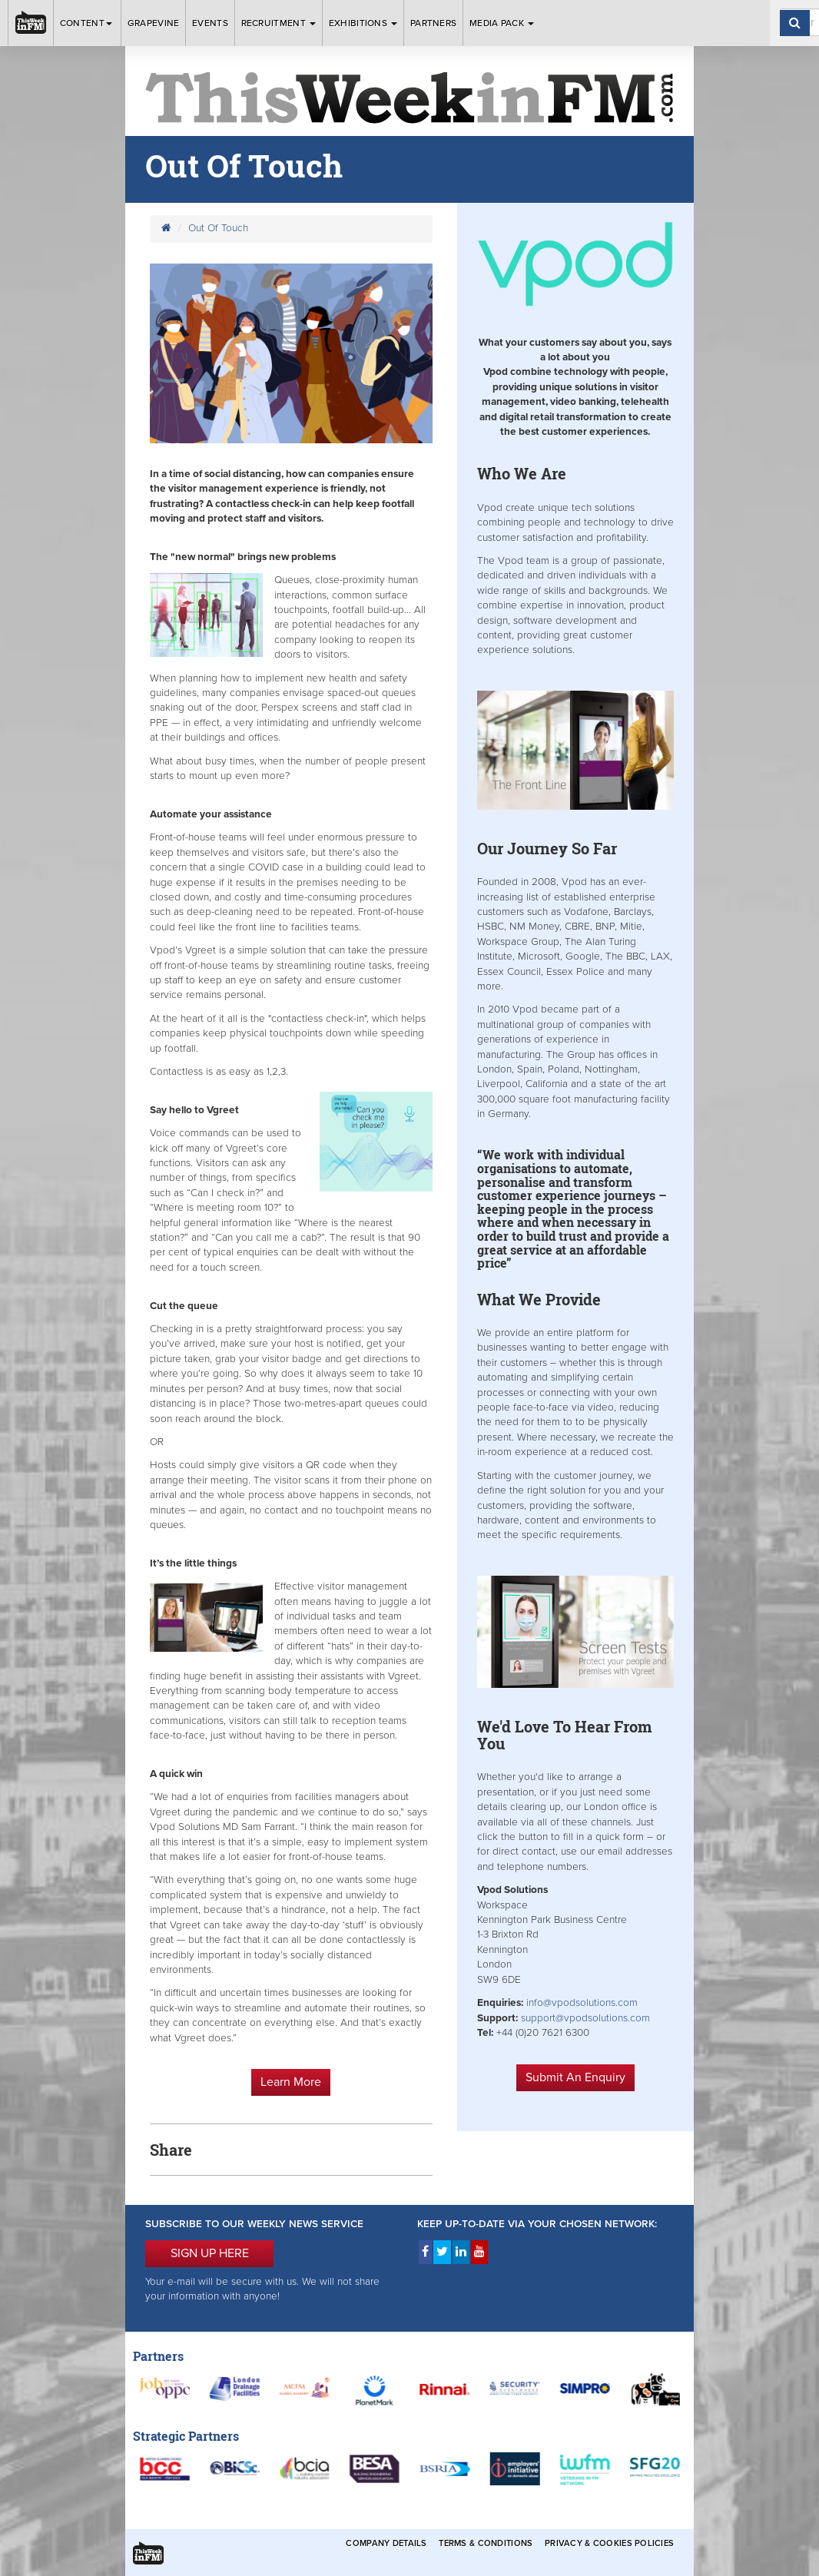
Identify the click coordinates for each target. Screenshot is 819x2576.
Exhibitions (363, 23)
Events (210, 23)
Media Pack (501, 23)
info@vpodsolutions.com (582, 2003)
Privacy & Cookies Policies (609, 2543)
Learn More (290, 2082)
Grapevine (154, 23)
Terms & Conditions (485, 2543)
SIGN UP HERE (210, 2253)
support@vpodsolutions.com (585, 2018)
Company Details (386, 2543)
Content (87, 23)
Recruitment (279, 23)
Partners (433, 23)
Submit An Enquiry (575, 2077)
